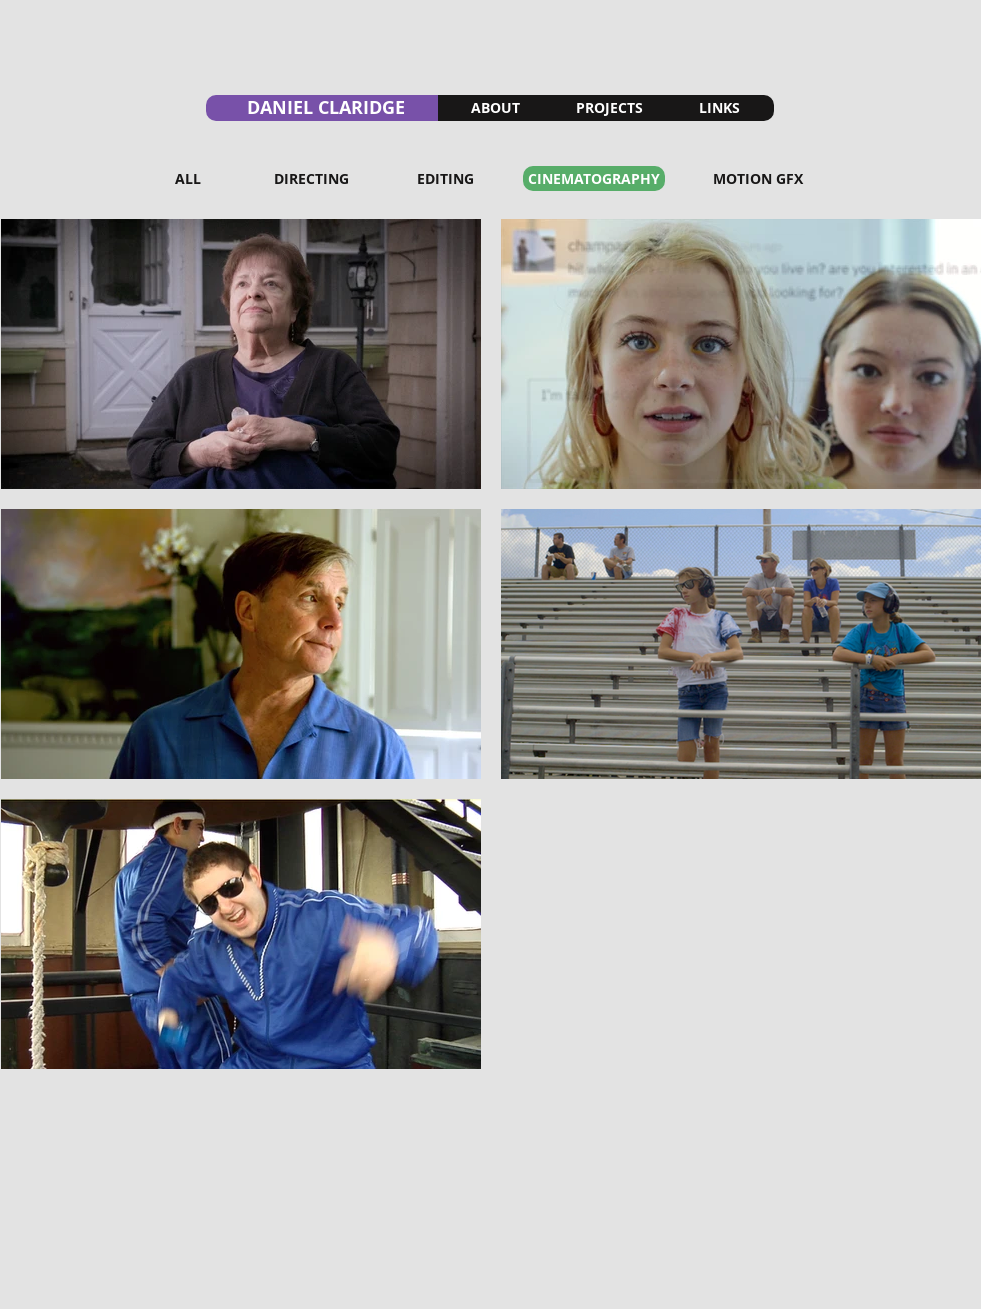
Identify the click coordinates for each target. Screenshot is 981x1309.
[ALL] (188, 178)
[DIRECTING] (311, 178)
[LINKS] (719, 108)
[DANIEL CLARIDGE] (322, 108)
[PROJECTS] (609, 108)
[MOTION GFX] (758, 178)
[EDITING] (445, 178)
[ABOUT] (496, 108)
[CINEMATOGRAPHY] (594, 178)
